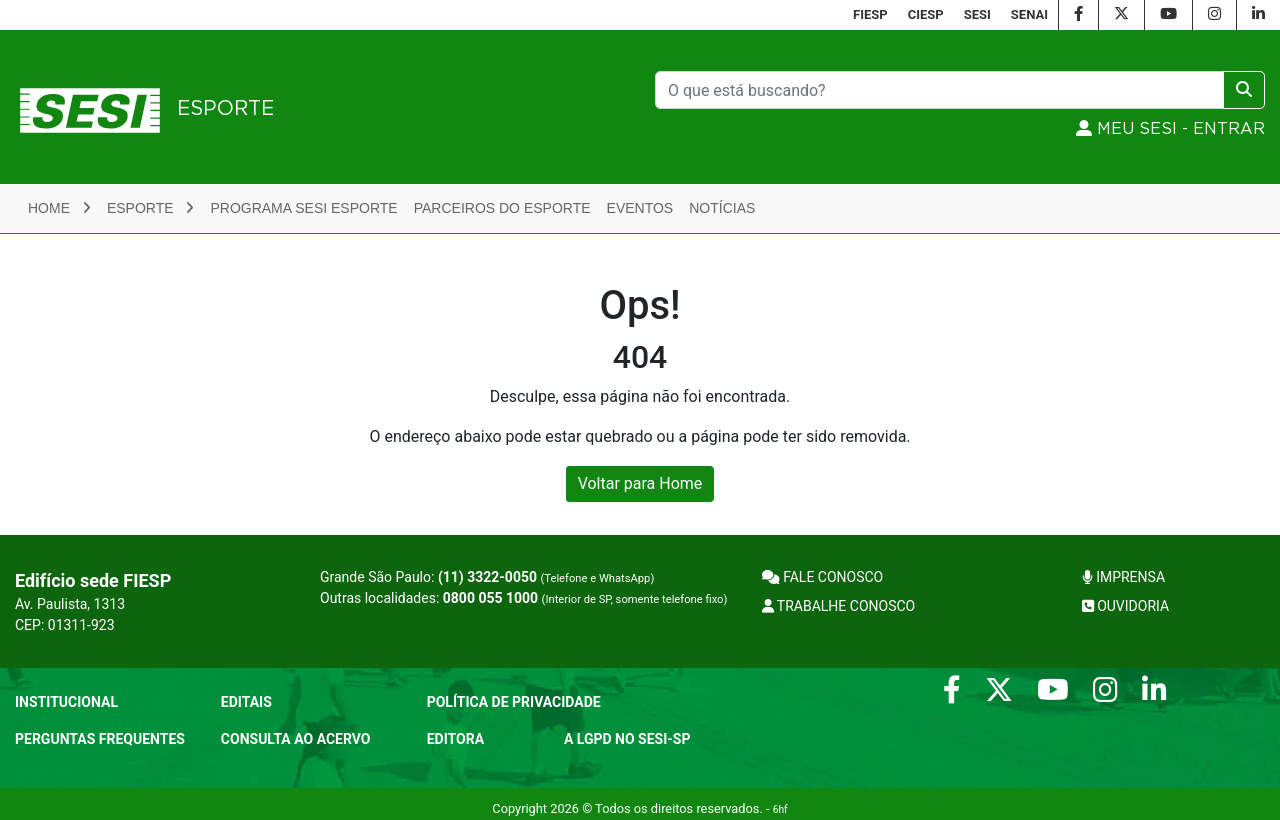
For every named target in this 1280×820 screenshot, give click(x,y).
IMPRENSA (1123, 577)
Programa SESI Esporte (303, 208)
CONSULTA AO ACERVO (296, 739)
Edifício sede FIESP (93, 580)
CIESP (926, 14)
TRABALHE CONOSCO (839, 606)
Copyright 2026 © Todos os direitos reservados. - (639, 808)
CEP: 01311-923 (65, 625)
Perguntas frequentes (100, 739)
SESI (977, 14)
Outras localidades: (523, 598)
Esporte (151, 208)
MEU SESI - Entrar (1170, 129)
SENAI (1029, 14)
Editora (455, 739)
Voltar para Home (640, 483)
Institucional (66, 702)
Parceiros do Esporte (502, 208)
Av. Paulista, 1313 (70, 604)
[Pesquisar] (940, 90)
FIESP (870, 14)
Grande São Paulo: (487, 577)
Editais (246, 702)
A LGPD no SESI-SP (627, 739)
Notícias (722, 208)
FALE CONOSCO (823, 577)
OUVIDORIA (1125, 606)
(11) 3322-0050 (487, 577)
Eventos (640, 208)
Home (59, 208)
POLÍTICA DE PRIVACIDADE (514, 702)
